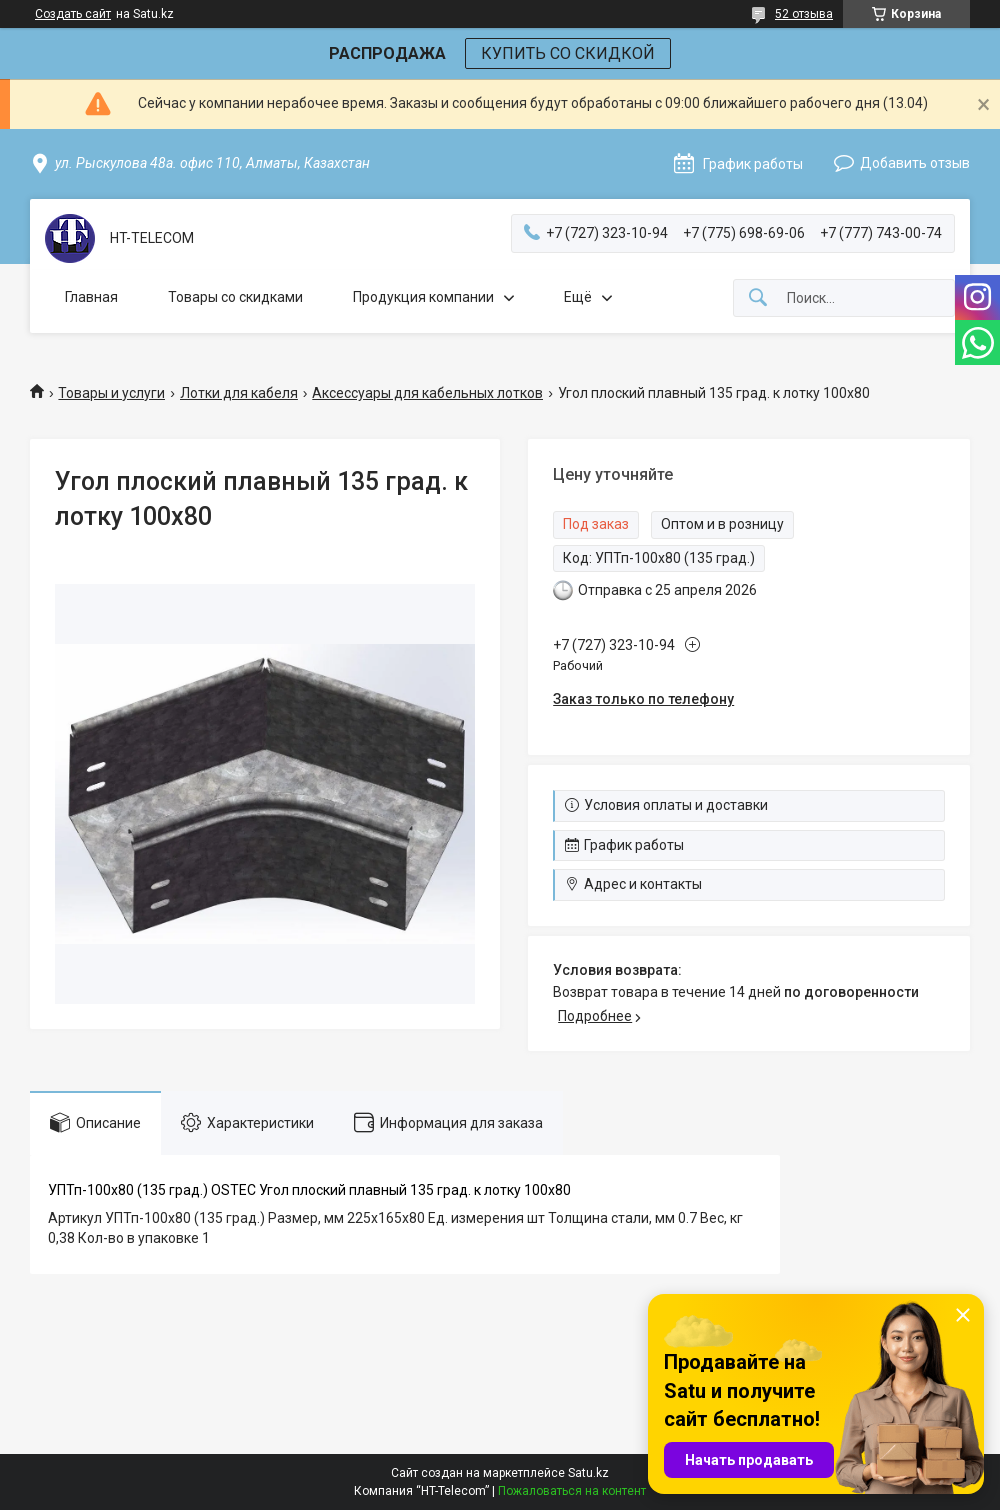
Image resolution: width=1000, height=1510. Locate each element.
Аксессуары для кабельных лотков (427, 393)
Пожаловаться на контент (572, 1491)
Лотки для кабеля (239, 393)
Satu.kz (588, 1473)
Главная (91, 297)
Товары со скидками (235, 297)
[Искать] (758, 298)
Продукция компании (423, 297)
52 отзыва (804, 14)
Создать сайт (73, 14)
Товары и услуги (111, 393)
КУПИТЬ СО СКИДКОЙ (568, 53)
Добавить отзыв (915, 163)
